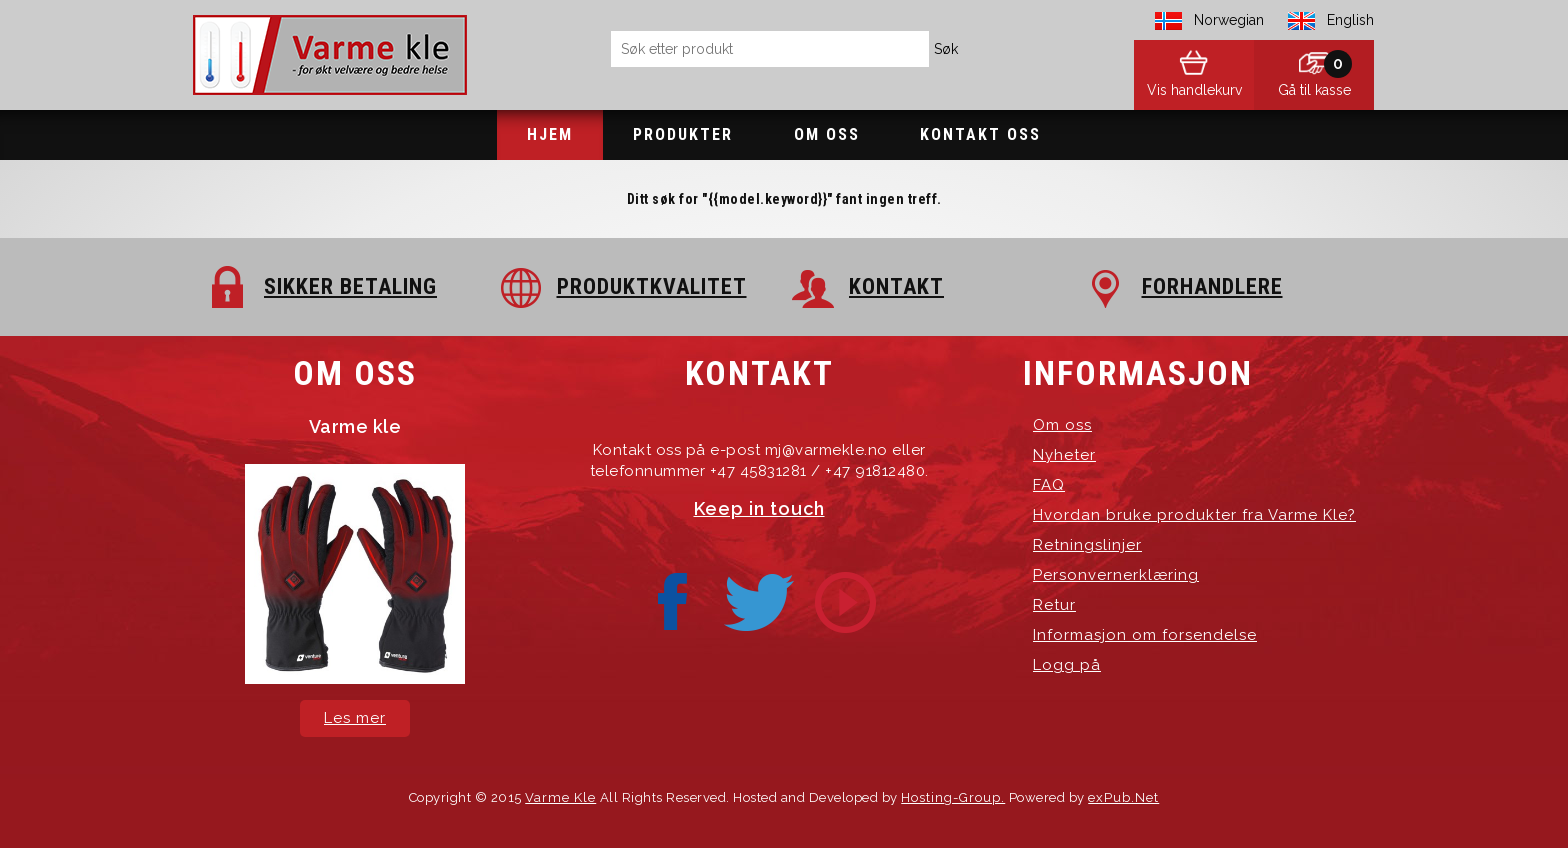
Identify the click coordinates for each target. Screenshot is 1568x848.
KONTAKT (896, 286)
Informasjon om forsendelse (1145, 635)
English (1350, 20)
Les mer (355, 718)
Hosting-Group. (953, 797)
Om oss (827, 134)
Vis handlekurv (1194, 90)
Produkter (683, 134)
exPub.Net (1123, 797)
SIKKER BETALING (350, 286)
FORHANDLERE (1212, 286)
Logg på (1067, 665)
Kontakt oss (980, 134)
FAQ (1049, 485)
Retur (1054, 605)
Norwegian (1229, 20)
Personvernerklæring (1116, 575)
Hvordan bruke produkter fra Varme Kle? (1194, 515)
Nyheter (1064, 455)
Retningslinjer (1087, 545)
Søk (946, 49)
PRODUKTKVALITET (652, 286)
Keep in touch (759, 508)
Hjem (550, 134)
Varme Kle (560, 797)
